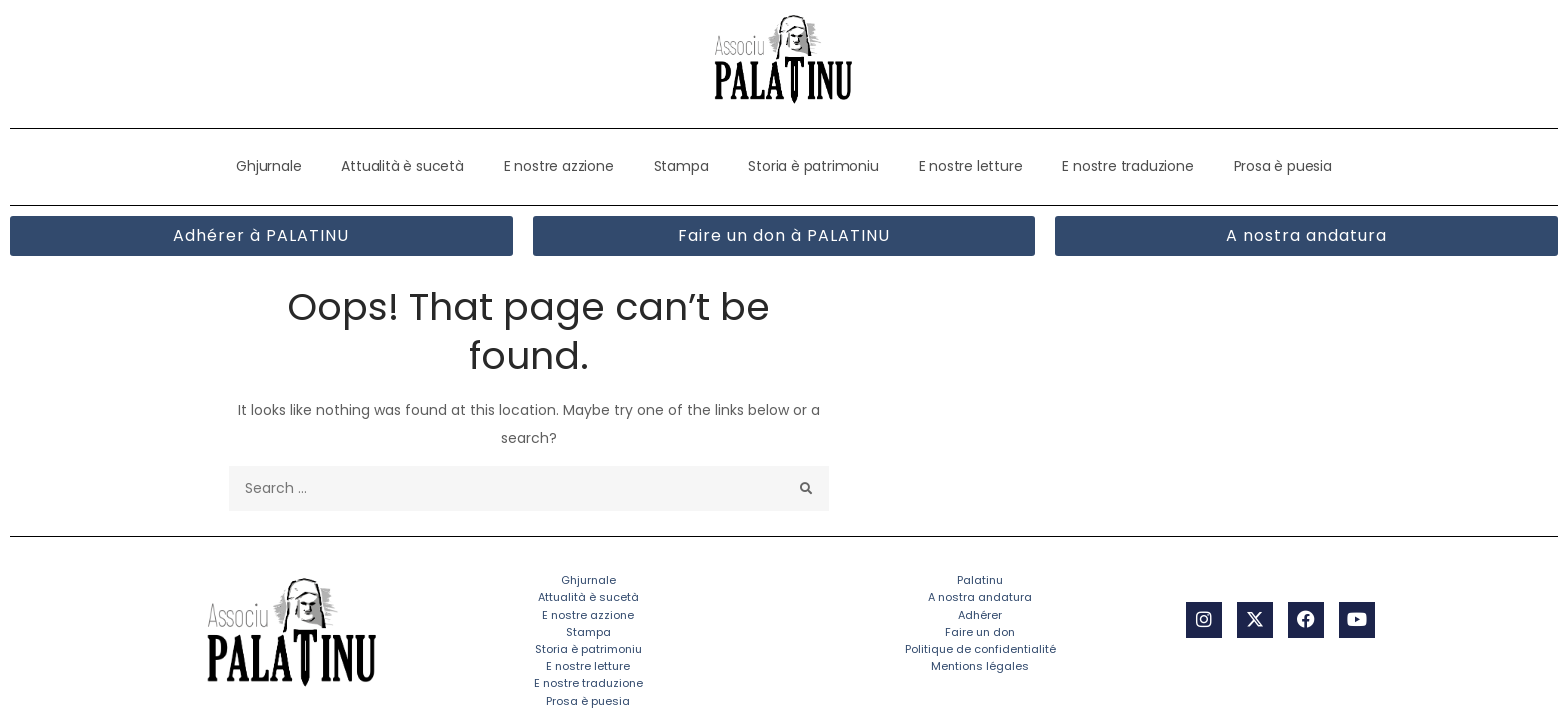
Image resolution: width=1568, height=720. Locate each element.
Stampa (681, 166)
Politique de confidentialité (980, 649)
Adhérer (980, 615)
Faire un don (980, 632)
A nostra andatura (980, 598)
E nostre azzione (559, 166)
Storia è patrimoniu (813, 166)
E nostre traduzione (1127, 166)
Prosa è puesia (1283, 166)
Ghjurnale (268, 166)
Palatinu (980, 580)
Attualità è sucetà (402, 166)
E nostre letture (971, 166)
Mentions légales (980, 666)
